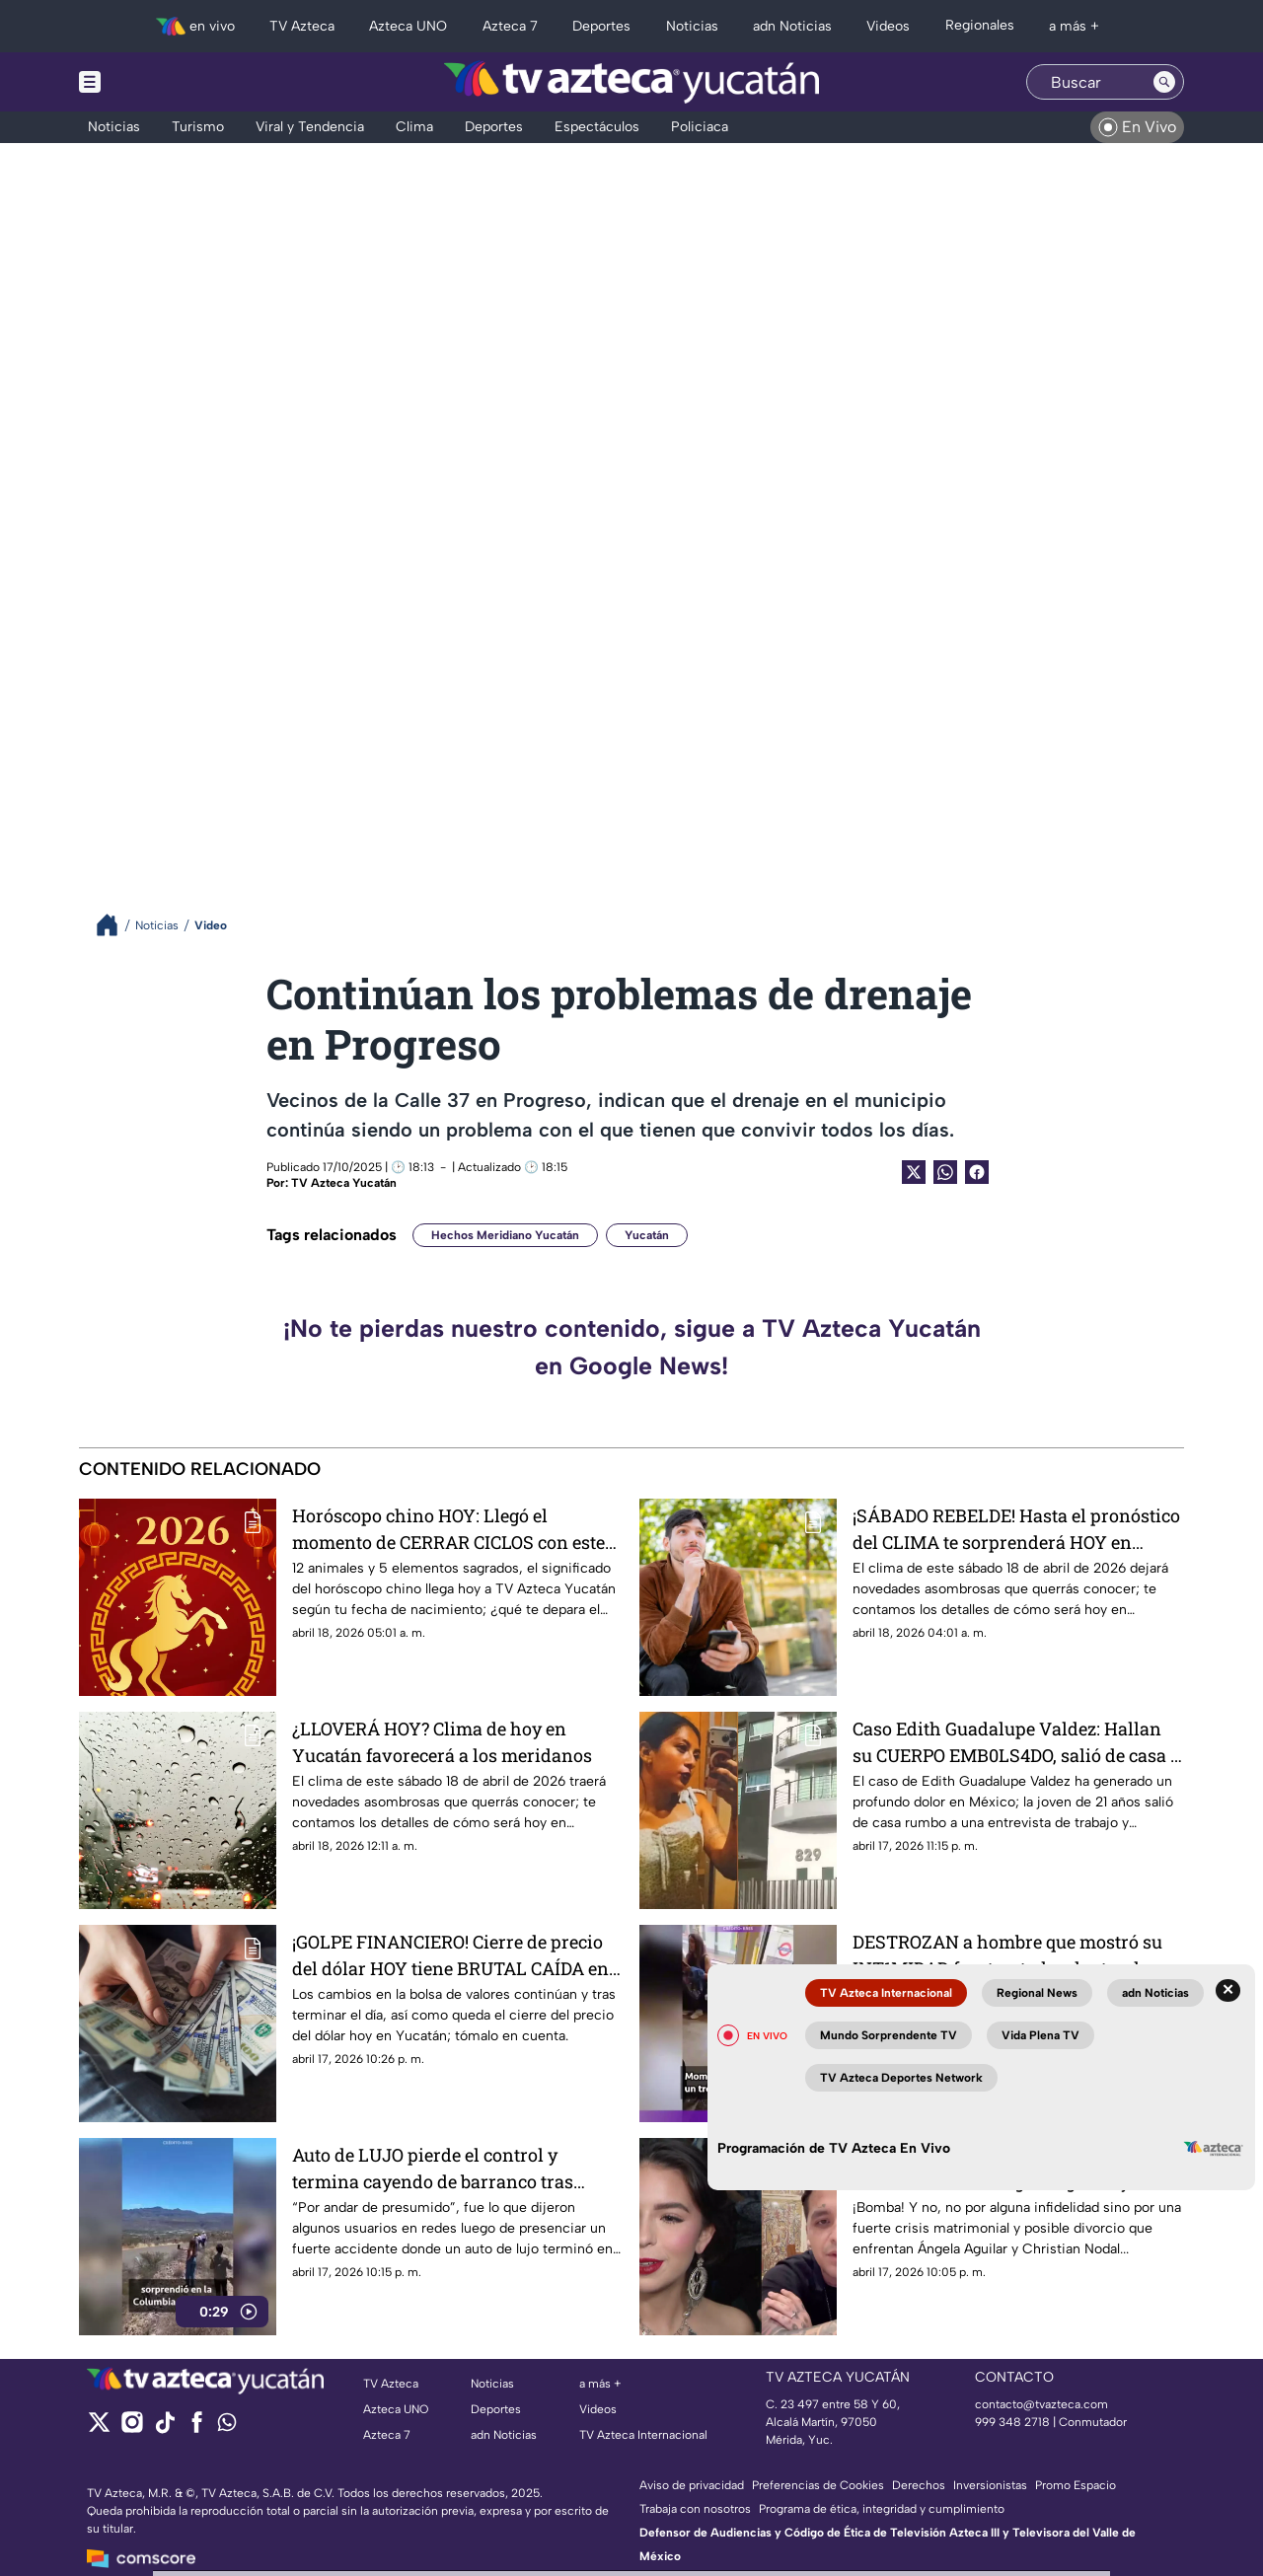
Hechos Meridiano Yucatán (505, 1235)
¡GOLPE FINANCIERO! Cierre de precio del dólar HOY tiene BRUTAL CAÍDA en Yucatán (450, 1955)
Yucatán (647, 1235)
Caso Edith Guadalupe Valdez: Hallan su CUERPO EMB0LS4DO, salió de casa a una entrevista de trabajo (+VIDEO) (1016, 1742)
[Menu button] (158, 82)
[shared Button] (945, 1172)
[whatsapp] (227, 2426)
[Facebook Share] (977, 1172)
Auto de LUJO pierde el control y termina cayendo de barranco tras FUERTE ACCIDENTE (432, 2168)
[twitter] (99, 2428)
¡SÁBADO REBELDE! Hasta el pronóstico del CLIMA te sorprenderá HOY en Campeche (1016, 1529)
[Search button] (1164, 82)
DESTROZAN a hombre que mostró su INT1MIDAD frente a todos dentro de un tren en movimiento (1014, 1955)
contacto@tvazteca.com (1041, 2404)
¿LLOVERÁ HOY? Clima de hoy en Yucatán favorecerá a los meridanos (442, 1742)
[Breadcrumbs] (115, 925)
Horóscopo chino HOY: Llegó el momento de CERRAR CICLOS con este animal (448, 1529)
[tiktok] (164, 2428)
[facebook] (197, 2428)
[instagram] (131, 2428)
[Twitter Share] (914, 1172)
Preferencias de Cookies (818, 2485)
